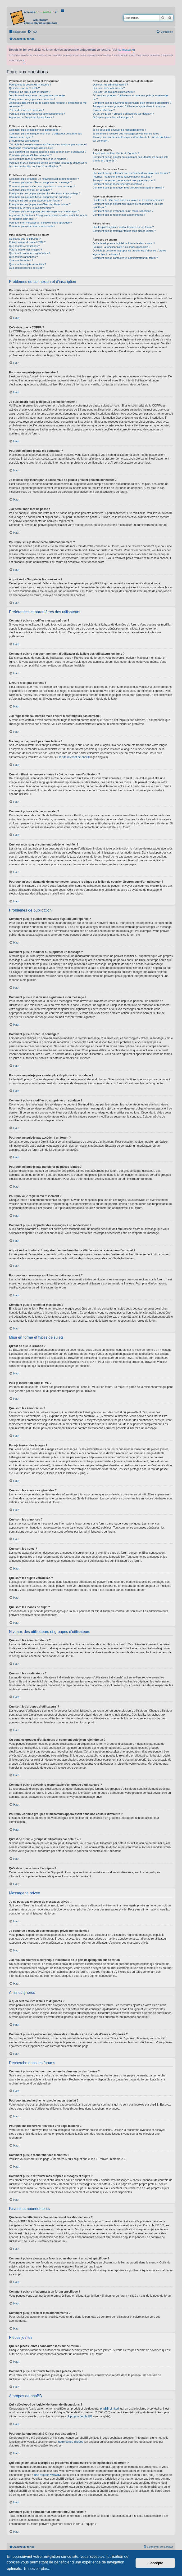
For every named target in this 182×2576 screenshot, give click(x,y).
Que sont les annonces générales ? (29, 253)
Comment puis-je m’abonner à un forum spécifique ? (123, 211)
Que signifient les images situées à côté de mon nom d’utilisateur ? (47, 151)
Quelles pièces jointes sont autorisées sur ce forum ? (123, 227)
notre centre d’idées (70, 2441)
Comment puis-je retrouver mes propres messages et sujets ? (128, 187)
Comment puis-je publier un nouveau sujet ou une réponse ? (44, 178)
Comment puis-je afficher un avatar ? (30, 155)
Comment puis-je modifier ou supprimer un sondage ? (40, 197)
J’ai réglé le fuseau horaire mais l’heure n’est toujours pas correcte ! (48, 144)
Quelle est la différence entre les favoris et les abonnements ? (128, 200)
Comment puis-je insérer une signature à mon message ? (42, 186)
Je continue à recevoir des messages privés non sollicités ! (126, 133)
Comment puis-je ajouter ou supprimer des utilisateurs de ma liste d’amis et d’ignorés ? (130, 159)
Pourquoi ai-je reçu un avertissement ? (31, 207)
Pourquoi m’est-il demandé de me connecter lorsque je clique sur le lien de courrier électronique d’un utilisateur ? (48, 164)
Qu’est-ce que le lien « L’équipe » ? (113, 117)
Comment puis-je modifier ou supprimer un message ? (40, 182)
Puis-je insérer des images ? (25, 249)
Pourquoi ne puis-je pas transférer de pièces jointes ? (40, 204)
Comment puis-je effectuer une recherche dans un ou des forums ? (131, 173)
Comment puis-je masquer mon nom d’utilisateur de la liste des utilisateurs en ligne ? (45, 135)
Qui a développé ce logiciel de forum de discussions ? (124, 243)
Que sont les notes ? (21, 260)
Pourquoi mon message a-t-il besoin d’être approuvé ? (40, 222)
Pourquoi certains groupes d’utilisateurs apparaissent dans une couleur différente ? (129, 108)
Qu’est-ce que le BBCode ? (25, 238)
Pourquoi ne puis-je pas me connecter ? (32, 99)
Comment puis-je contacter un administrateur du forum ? (125, 257)
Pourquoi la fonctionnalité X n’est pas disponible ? (121, 247)
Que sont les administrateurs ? (110, 84)
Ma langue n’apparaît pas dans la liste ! (31, 148)
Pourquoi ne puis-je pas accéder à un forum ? (35, 200)
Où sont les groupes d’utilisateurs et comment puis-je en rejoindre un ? (130, 97)
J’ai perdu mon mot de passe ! (26, 110)
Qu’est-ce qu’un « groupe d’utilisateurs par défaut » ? (123, 113)
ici (24, 60)
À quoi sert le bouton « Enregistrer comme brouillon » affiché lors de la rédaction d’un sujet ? (48, 217)
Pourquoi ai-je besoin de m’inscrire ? (30, 84)
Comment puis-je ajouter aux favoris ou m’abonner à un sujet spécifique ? (128, 205)
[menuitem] (32, 32)
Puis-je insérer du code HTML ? (27, 242)
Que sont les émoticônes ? (24, 246)
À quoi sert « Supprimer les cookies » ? (31, 117)
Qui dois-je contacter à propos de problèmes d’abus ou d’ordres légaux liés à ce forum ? (129, 252)
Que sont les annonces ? (23, 256)
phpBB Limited (109, 2408)
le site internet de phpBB (74, 757)
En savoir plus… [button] (38, 2569)
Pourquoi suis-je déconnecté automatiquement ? (37, 113)
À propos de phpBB (80, 2416)
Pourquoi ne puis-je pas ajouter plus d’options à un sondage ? (45, 193)
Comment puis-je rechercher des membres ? (118, 184)
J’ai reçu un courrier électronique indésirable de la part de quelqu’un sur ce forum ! (132, 139)
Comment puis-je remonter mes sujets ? (32, 226)
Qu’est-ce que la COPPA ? (24, 88)
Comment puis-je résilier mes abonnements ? (119, 214)
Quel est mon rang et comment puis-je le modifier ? (38, 158)
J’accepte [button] (155, 2563)
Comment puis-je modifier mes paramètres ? (34, 129)
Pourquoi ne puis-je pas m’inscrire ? (29, 91)
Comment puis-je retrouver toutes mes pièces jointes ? (124, 230)
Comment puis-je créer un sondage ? (30, 189)
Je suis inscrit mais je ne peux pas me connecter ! (38, 95)
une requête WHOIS (47, 2475)
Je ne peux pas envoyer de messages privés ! (119, 129)
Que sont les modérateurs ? (109, 88)
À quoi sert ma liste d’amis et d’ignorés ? (116, 153)
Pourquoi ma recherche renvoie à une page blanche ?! (124, 180)
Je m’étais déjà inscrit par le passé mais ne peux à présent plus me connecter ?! (47, 104)
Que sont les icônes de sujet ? (26, 267)
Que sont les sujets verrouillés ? (27, 264)
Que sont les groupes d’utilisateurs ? (114, 91)
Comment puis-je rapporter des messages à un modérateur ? (44, 211)
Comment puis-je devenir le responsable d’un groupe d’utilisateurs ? (132, 102)
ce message (126, 49)
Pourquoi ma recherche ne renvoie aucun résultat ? (122, 176)
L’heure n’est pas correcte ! (24, 140)
